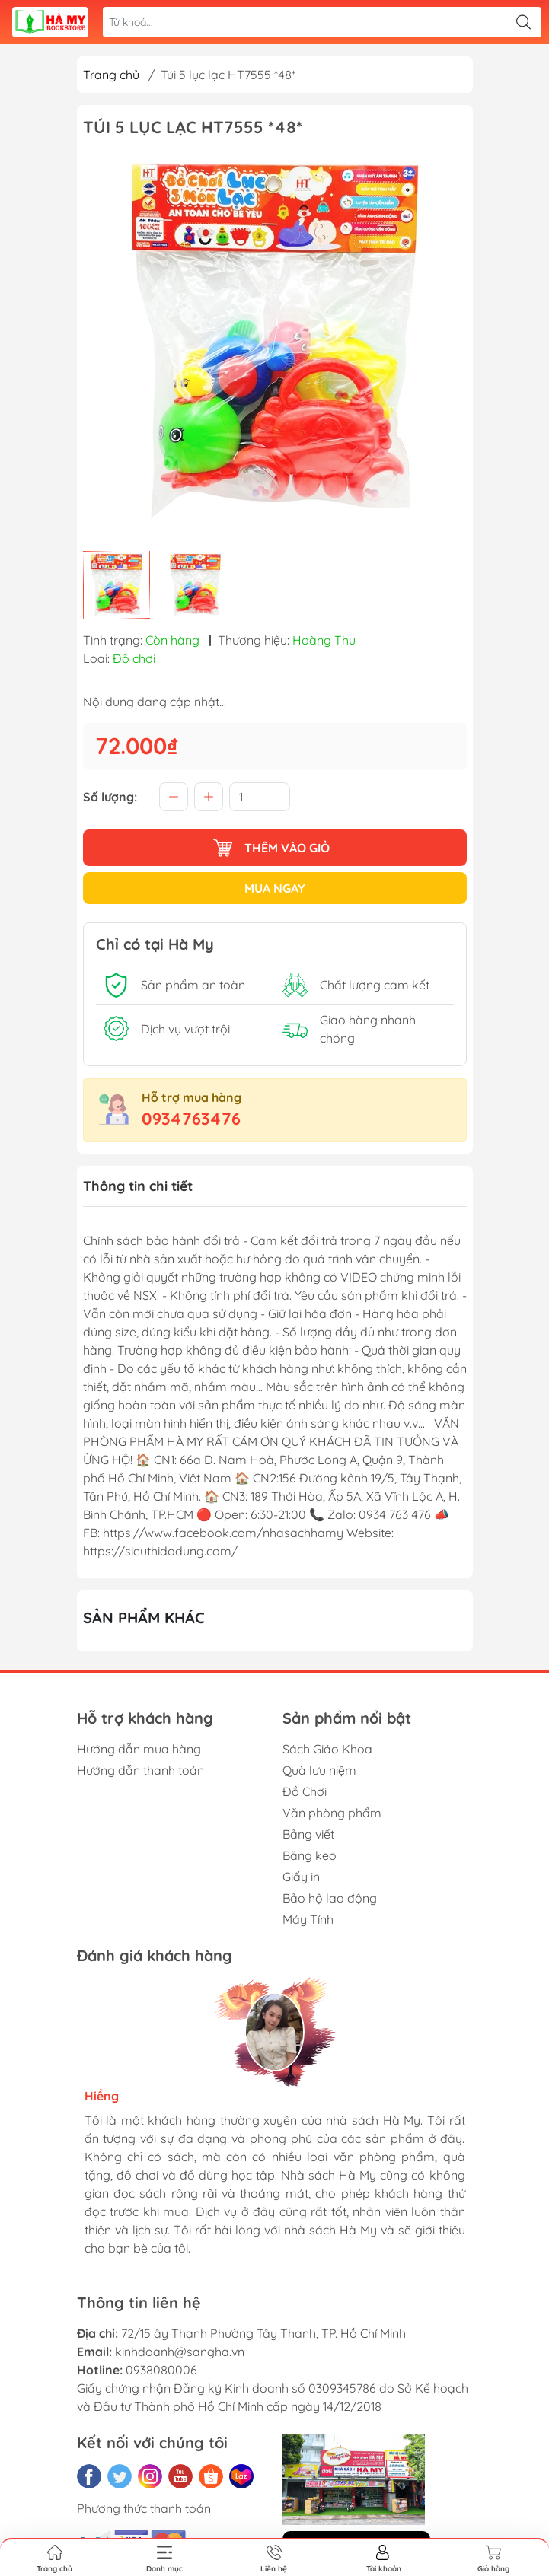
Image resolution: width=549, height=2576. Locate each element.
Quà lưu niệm (319, 1770)
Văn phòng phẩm (331, 1812)
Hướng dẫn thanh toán (140, 1770)
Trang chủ (111, 74)
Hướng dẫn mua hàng (139, 1748)
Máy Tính (308, 1919)
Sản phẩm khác (144, 1617)
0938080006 (161, 2369)
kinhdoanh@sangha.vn (179, 2351)
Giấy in (301, 1876)
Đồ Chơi (304, 1791)
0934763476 (191, 1118)
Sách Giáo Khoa (327, 1748)
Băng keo (309, 1855)
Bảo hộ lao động (329, 1898)
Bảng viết (308, 1834)
